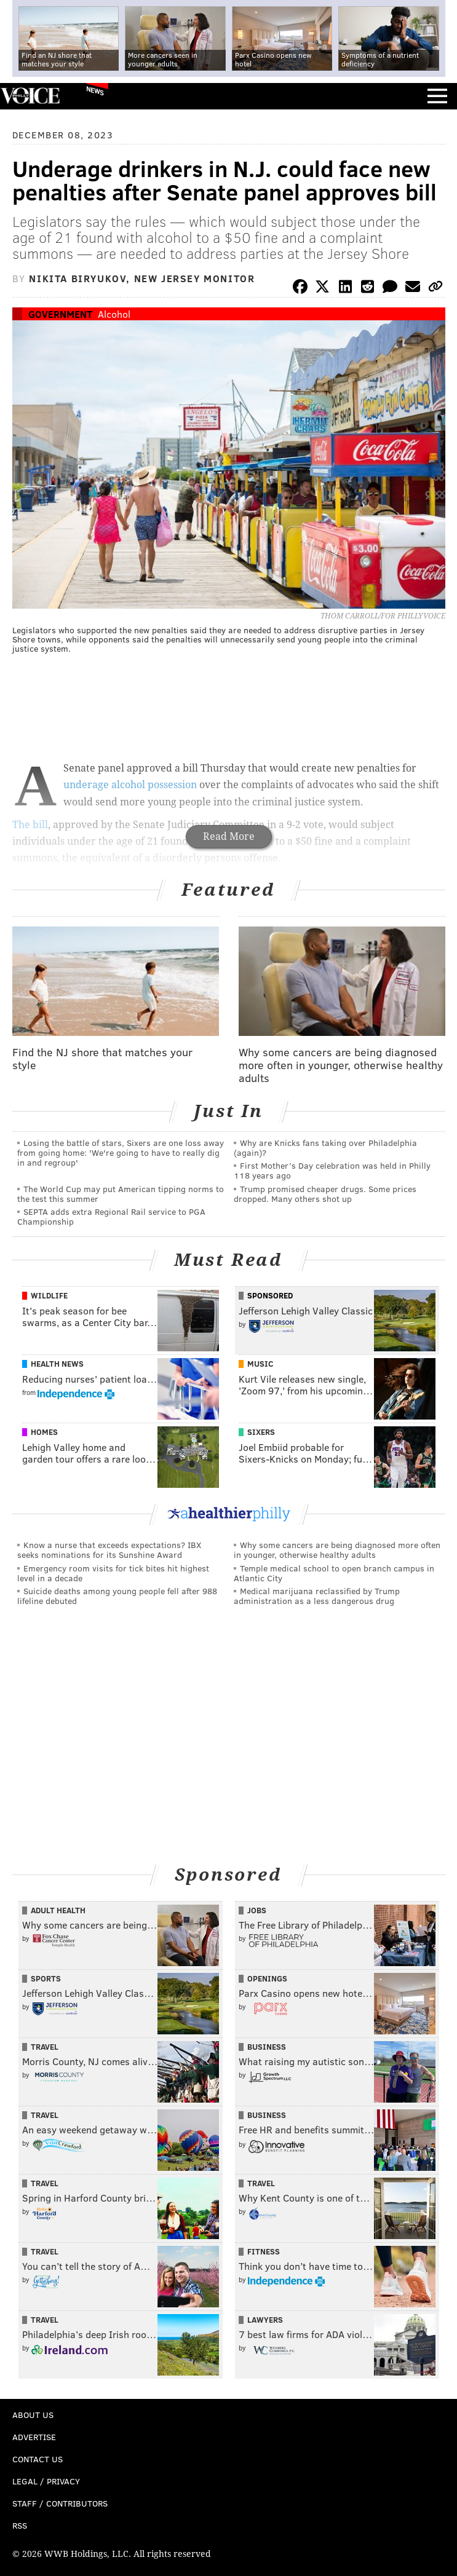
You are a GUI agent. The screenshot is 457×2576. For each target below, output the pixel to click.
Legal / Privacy (46, 2481)
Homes (44, 1431)
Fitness (263, 2251)
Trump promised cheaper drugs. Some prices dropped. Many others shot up (325, 1193)
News (95, 90)
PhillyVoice (30, 96)
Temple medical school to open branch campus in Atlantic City (334, 1573)
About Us (33, 2414)
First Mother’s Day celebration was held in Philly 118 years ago (332, 1170)
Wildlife (49, 1295)
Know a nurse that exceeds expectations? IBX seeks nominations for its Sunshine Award (109, 1549)
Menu (437, 96)
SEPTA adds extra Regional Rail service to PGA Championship (111, 1216)
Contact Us (37, 2459)
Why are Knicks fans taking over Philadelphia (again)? (325, 1147)
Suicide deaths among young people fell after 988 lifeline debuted (117, 1595)
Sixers (261, 1431)
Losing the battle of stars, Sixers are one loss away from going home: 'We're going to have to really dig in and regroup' (120, 1152)
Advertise (34, 2437)
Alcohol (114, 313)
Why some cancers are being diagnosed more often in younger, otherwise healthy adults (337, 1549)
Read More (229, 836)
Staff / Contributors (60, 2503)
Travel (44, 2046)
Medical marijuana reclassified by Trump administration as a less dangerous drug (317, 1595)
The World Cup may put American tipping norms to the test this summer (120, 1193)
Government (60, 313)
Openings (267, 1978)
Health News (57, 1363)
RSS (19, 2525)
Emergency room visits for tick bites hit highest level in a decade (113, 1573)
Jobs (256, 1910)
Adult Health (58, 1910)
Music (260, 1363)
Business (266, 2046)
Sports (46, 1978)
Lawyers (265, 2319)
